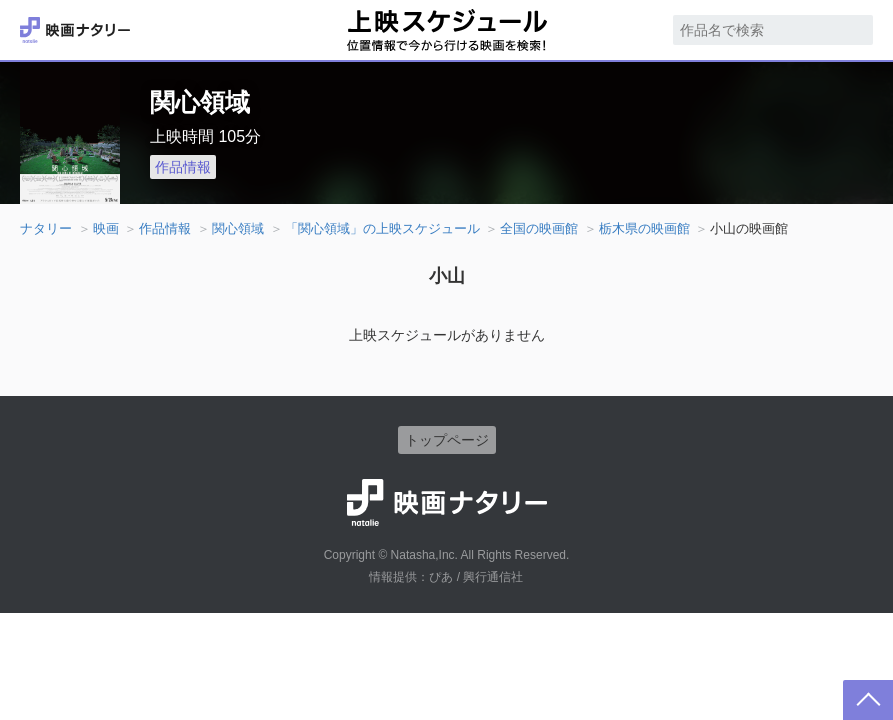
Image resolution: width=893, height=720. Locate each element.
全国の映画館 (539, 228)
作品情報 (183, 167)
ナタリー (46, 228)
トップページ (447, 440)
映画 (106, 228)
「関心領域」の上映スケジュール (382, 228)
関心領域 (238, 228)
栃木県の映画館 (644, 228)
